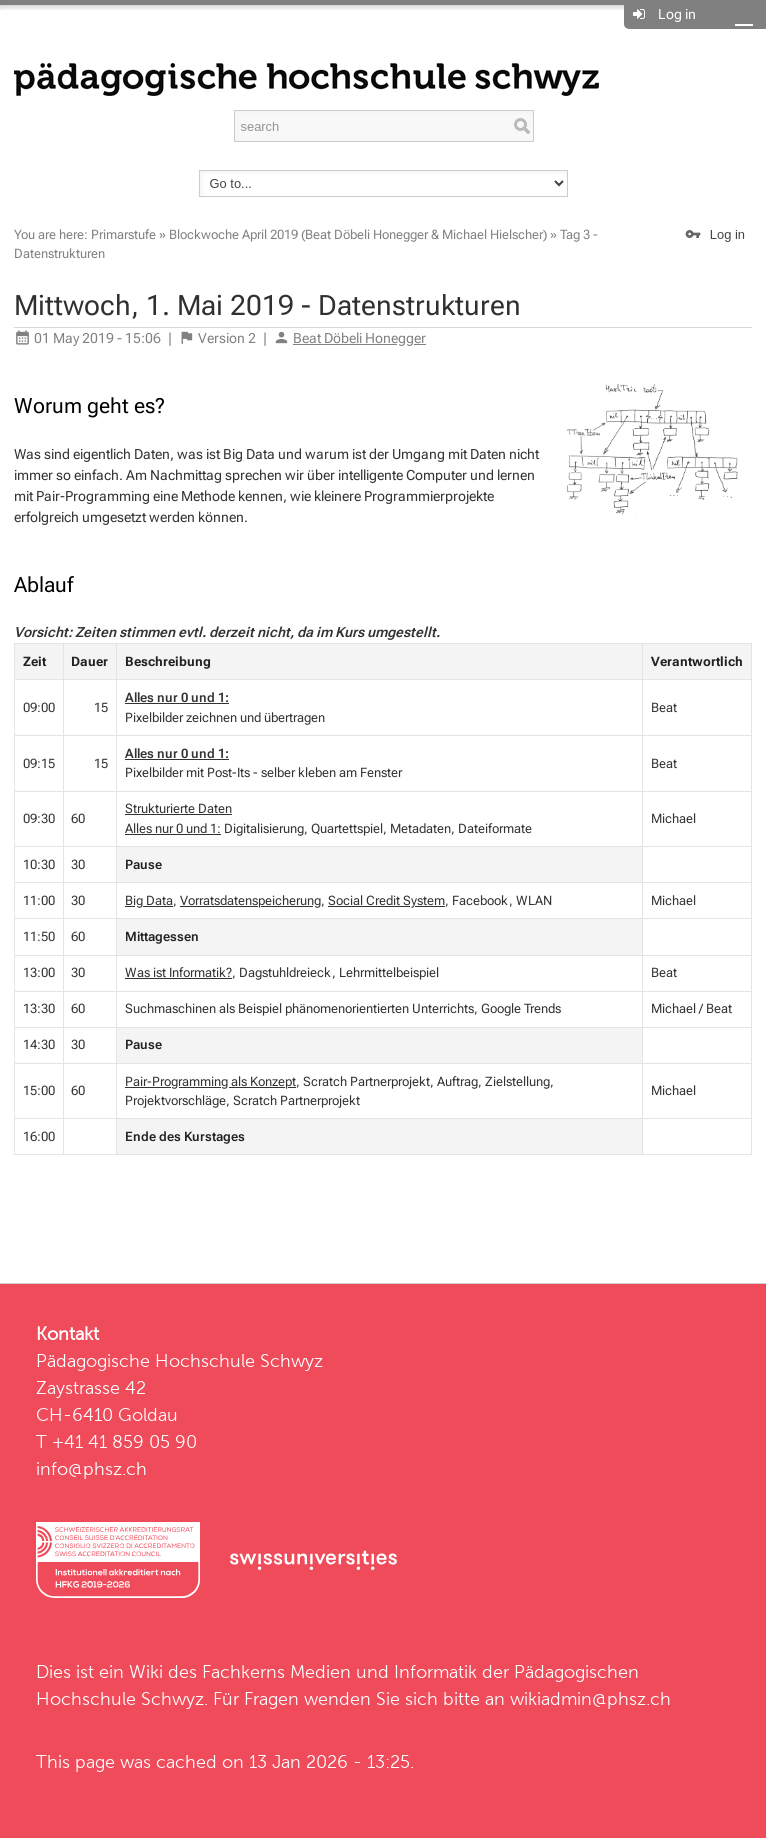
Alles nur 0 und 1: (177, 697)
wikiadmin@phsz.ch (590, 1698)
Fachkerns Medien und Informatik (339, 1671)
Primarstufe (123, 234)
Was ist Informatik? (178, 972)
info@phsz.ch (91, 1468)
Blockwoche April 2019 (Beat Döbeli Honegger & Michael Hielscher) (358, 234)
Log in (677, 14)
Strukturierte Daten (178, 808)
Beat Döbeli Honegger (359, 338)
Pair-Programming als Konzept (210, 1081)
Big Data (149, 900)
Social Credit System (386, 900)
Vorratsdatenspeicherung (250, 900)
